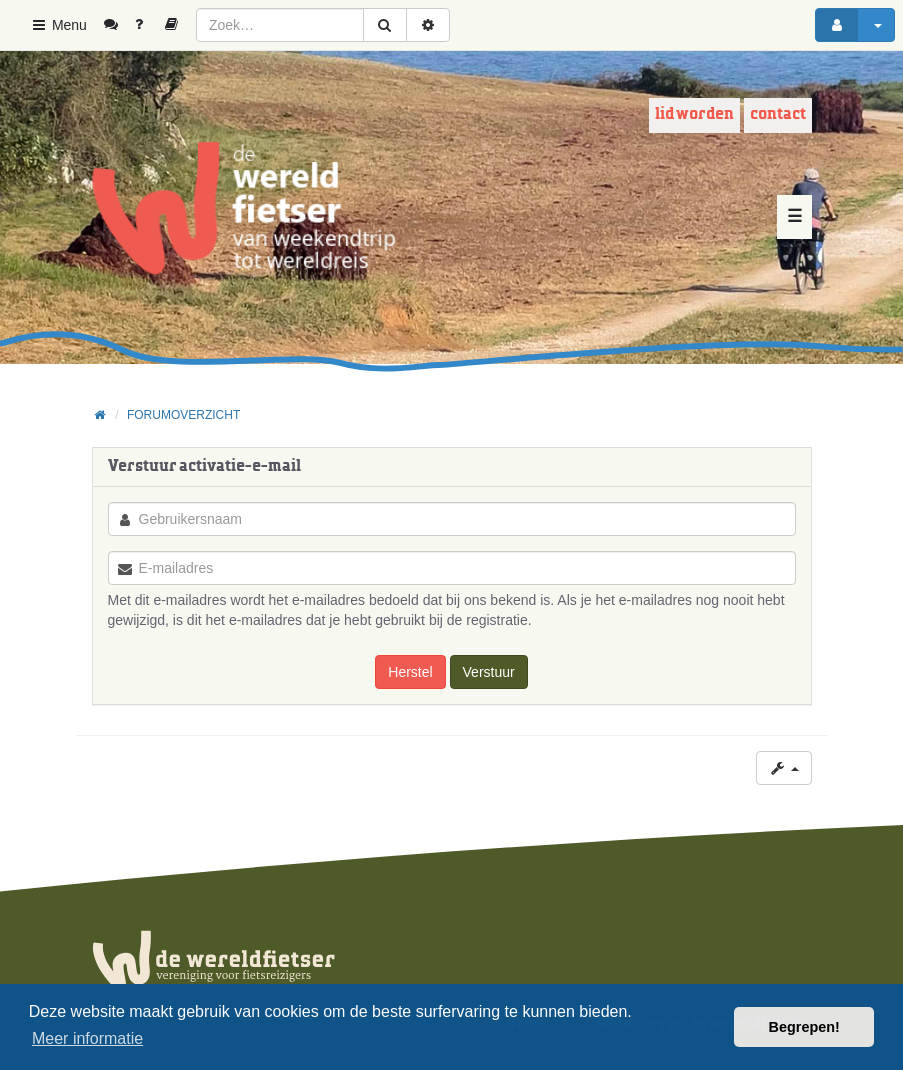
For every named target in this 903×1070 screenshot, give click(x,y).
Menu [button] (58, 25)
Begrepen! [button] (804, 1027)
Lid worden (694, 114)
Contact (778, 114)
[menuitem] (118, 25)
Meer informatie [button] (87, 1038)
